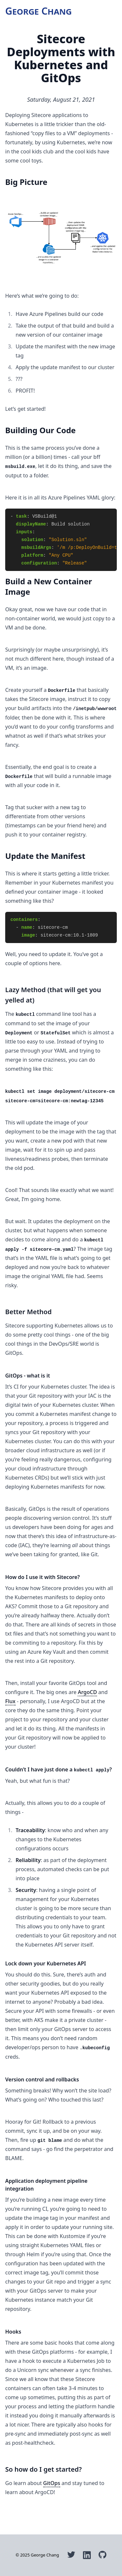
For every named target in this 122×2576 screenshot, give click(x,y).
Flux (10, 1701)
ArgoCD (87, 1692)
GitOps (51, 2483)
